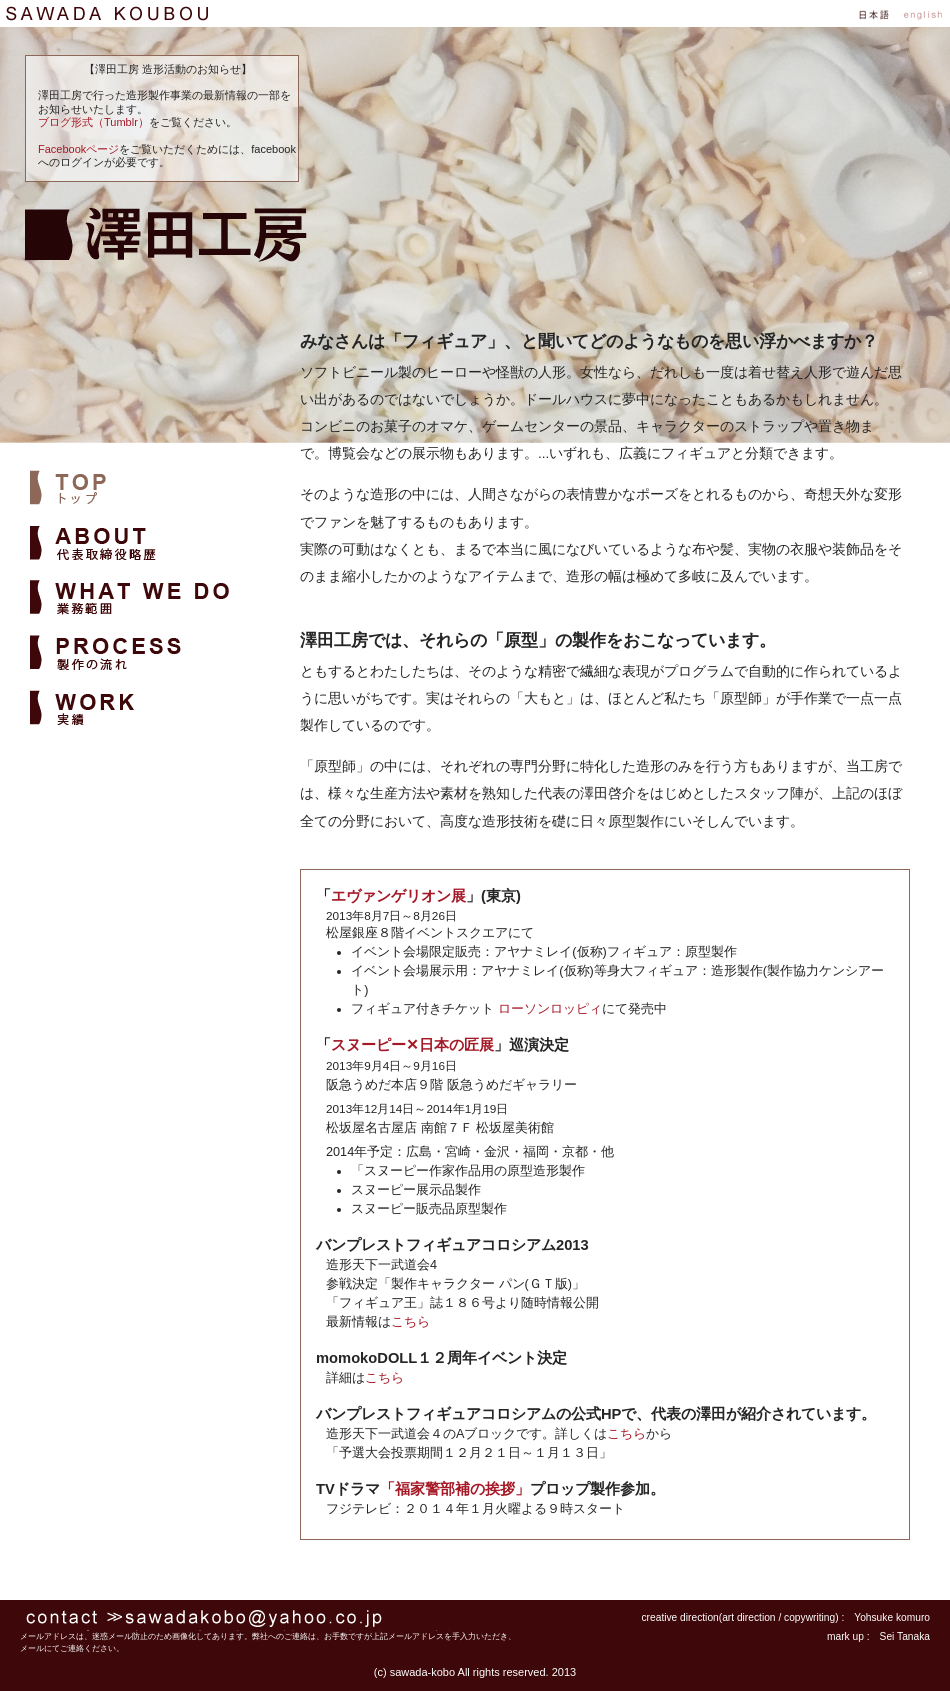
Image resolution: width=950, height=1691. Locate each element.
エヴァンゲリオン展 (398, 896)
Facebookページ (78, 149)
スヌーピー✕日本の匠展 (412, 1045)
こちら (410, 1322)
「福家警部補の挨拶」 (455, 1489)
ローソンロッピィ (550, 1009)
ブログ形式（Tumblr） (93, 122)
